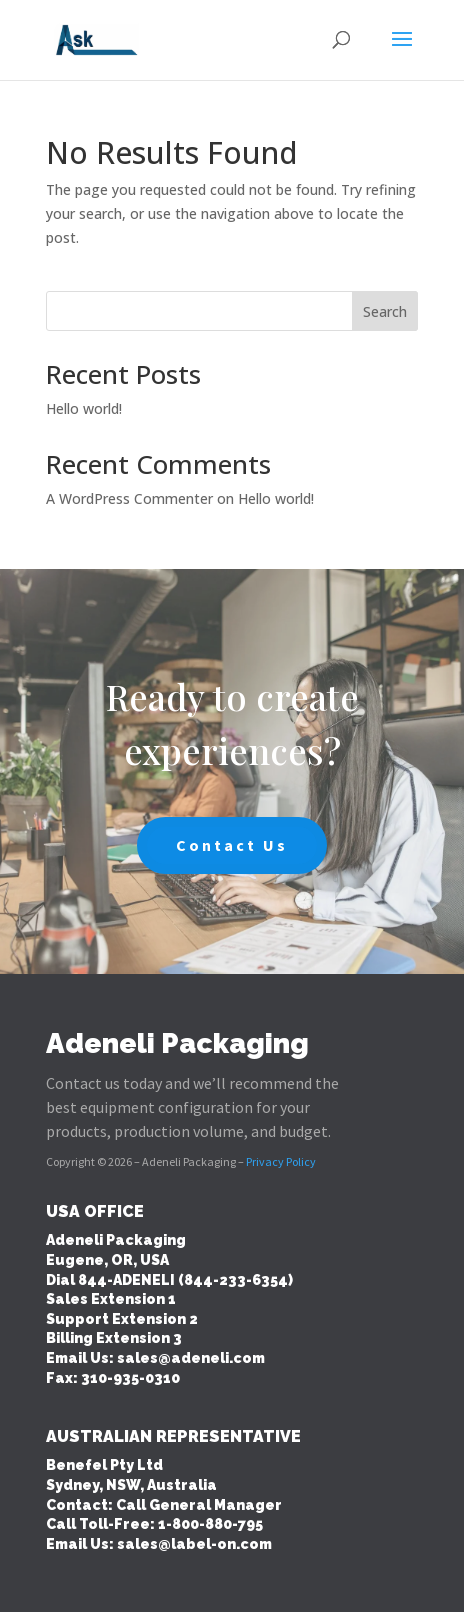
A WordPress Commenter (129, 498)
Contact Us (232, 845)
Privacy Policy (281, 1161)
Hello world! (84, 408)
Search (385, 311)
